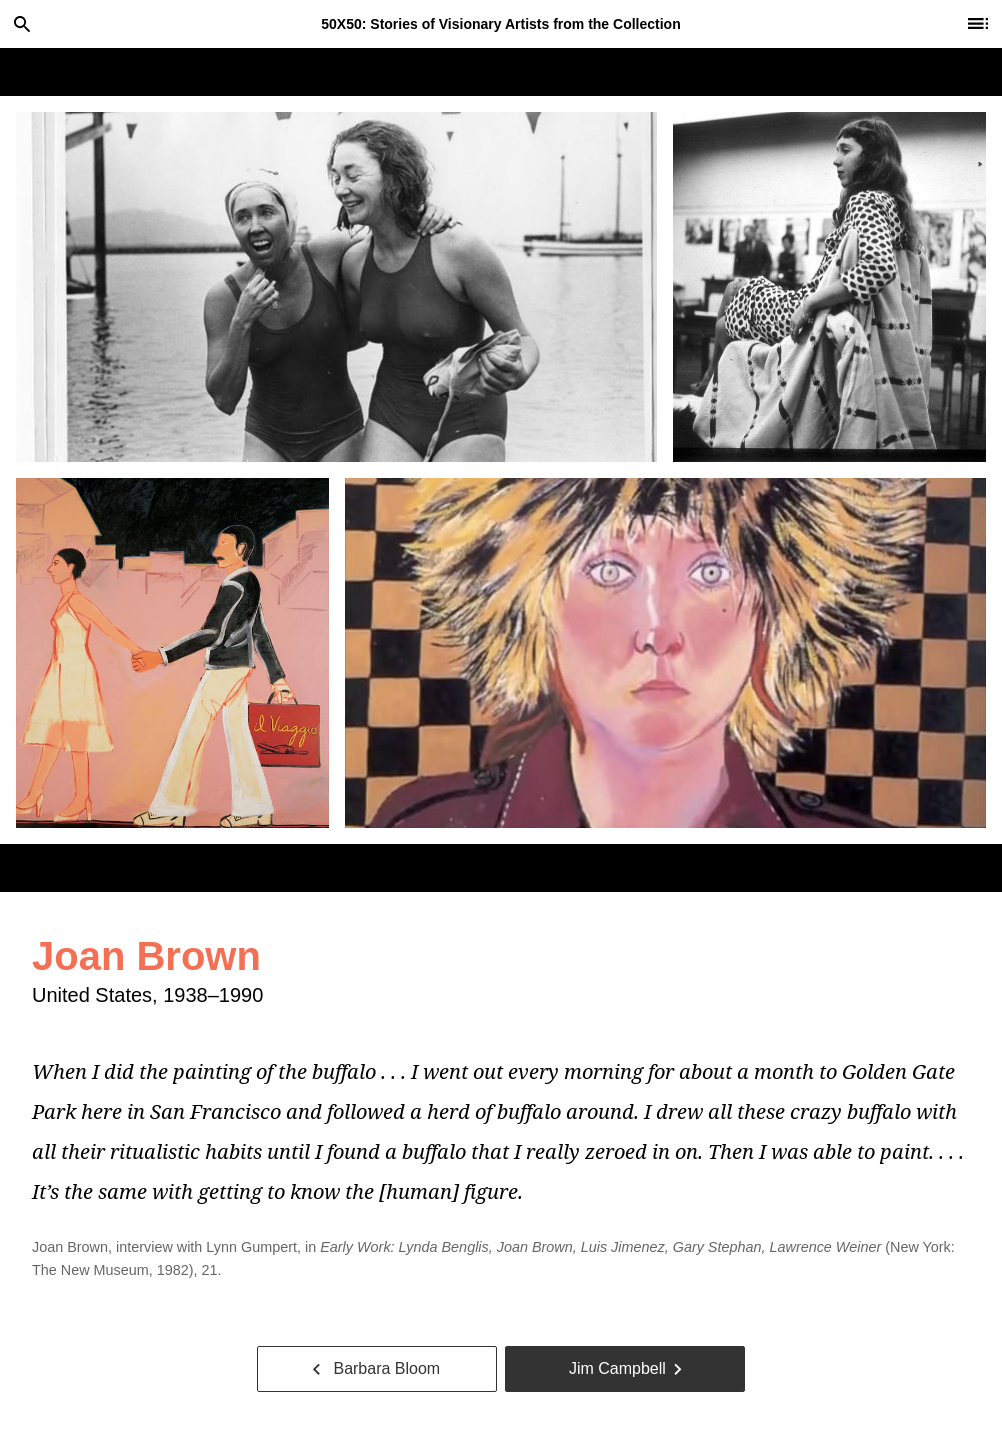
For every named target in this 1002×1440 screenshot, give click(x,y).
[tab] (336, 287)
